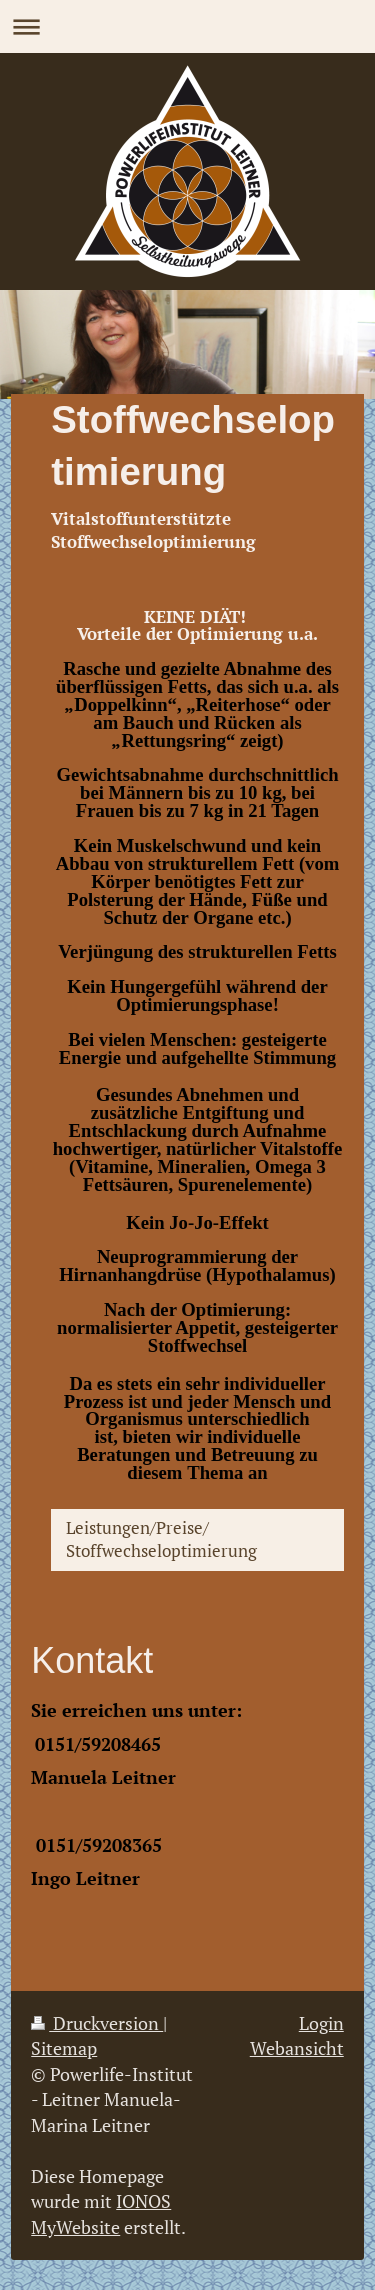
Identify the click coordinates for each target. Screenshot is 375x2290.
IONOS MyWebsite (101, 2213)
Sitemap (64, 2048)
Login (321, 2023)
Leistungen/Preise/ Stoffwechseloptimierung (161, 1539)
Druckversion (97, 2023)
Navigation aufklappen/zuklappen (187, 26)
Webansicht (297, 2048)
